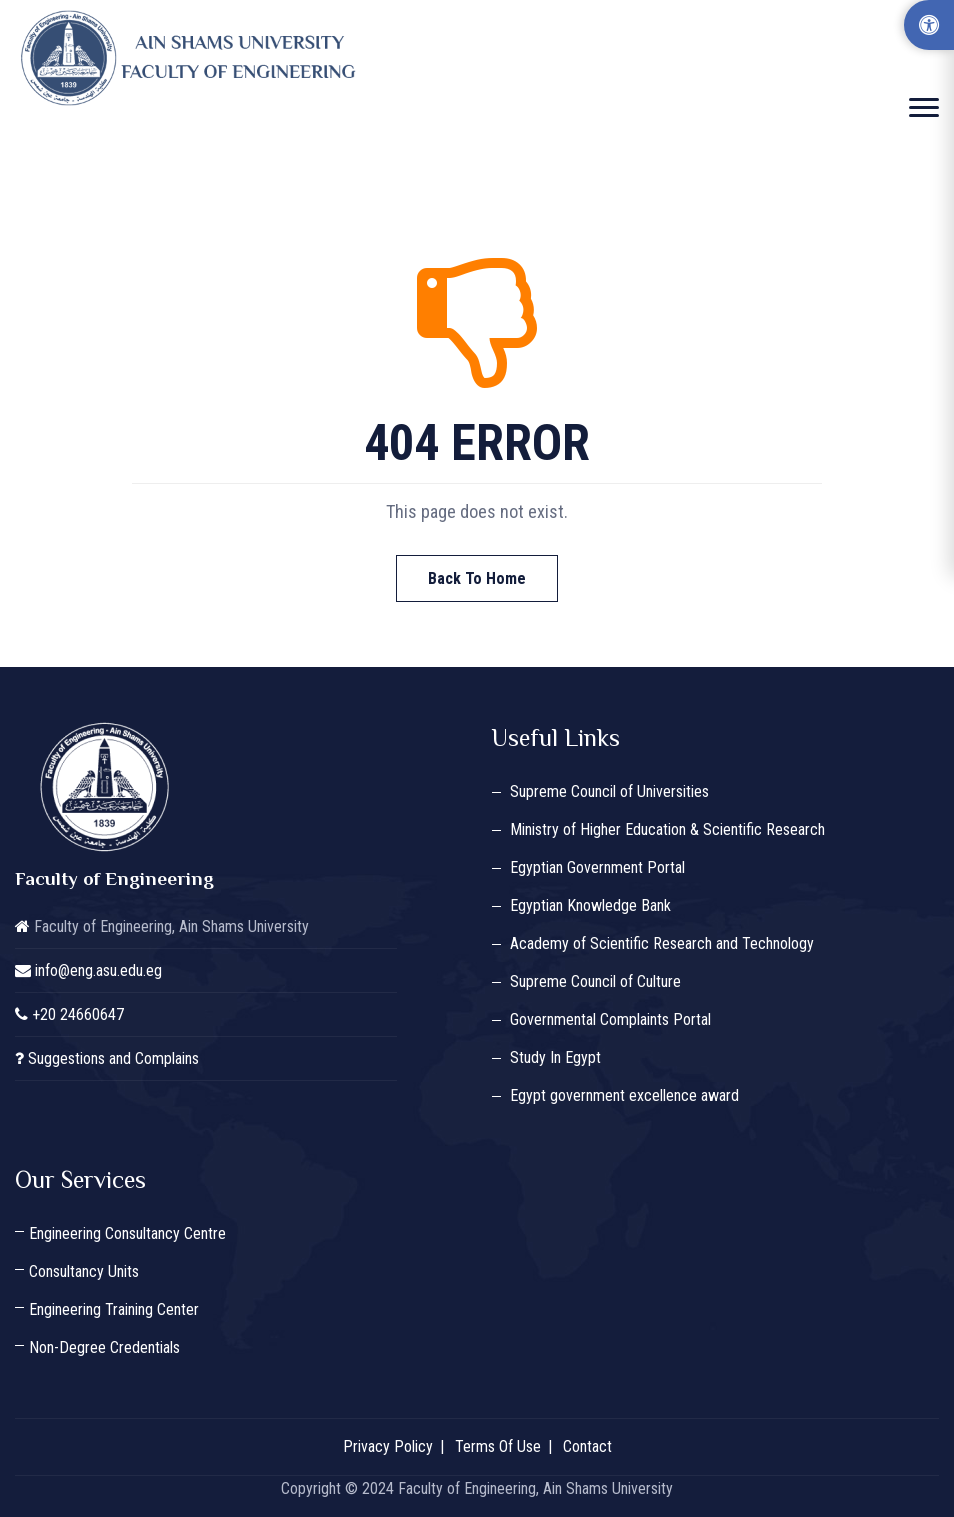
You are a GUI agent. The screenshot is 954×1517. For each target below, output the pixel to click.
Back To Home (477, 578)
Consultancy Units (84, 1271)
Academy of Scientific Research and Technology (662, 943)
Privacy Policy (388, 1446)
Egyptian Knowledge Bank (590, 905)
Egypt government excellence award (624, 1095)
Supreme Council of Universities (609, 791)
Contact (587, 1446)
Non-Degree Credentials (104, 1347)
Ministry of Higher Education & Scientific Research (667, 829)
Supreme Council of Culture (595, 981)
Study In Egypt (555, 1057)
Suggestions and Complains (113, 1058)
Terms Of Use (498, 1446)
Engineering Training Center (114, 1309)
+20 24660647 (78, 1014)
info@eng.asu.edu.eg (98, 970)
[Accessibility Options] (929, 25)
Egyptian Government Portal (597, 867)
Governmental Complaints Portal (610, 1019)
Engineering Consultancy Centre (127, 1233)
